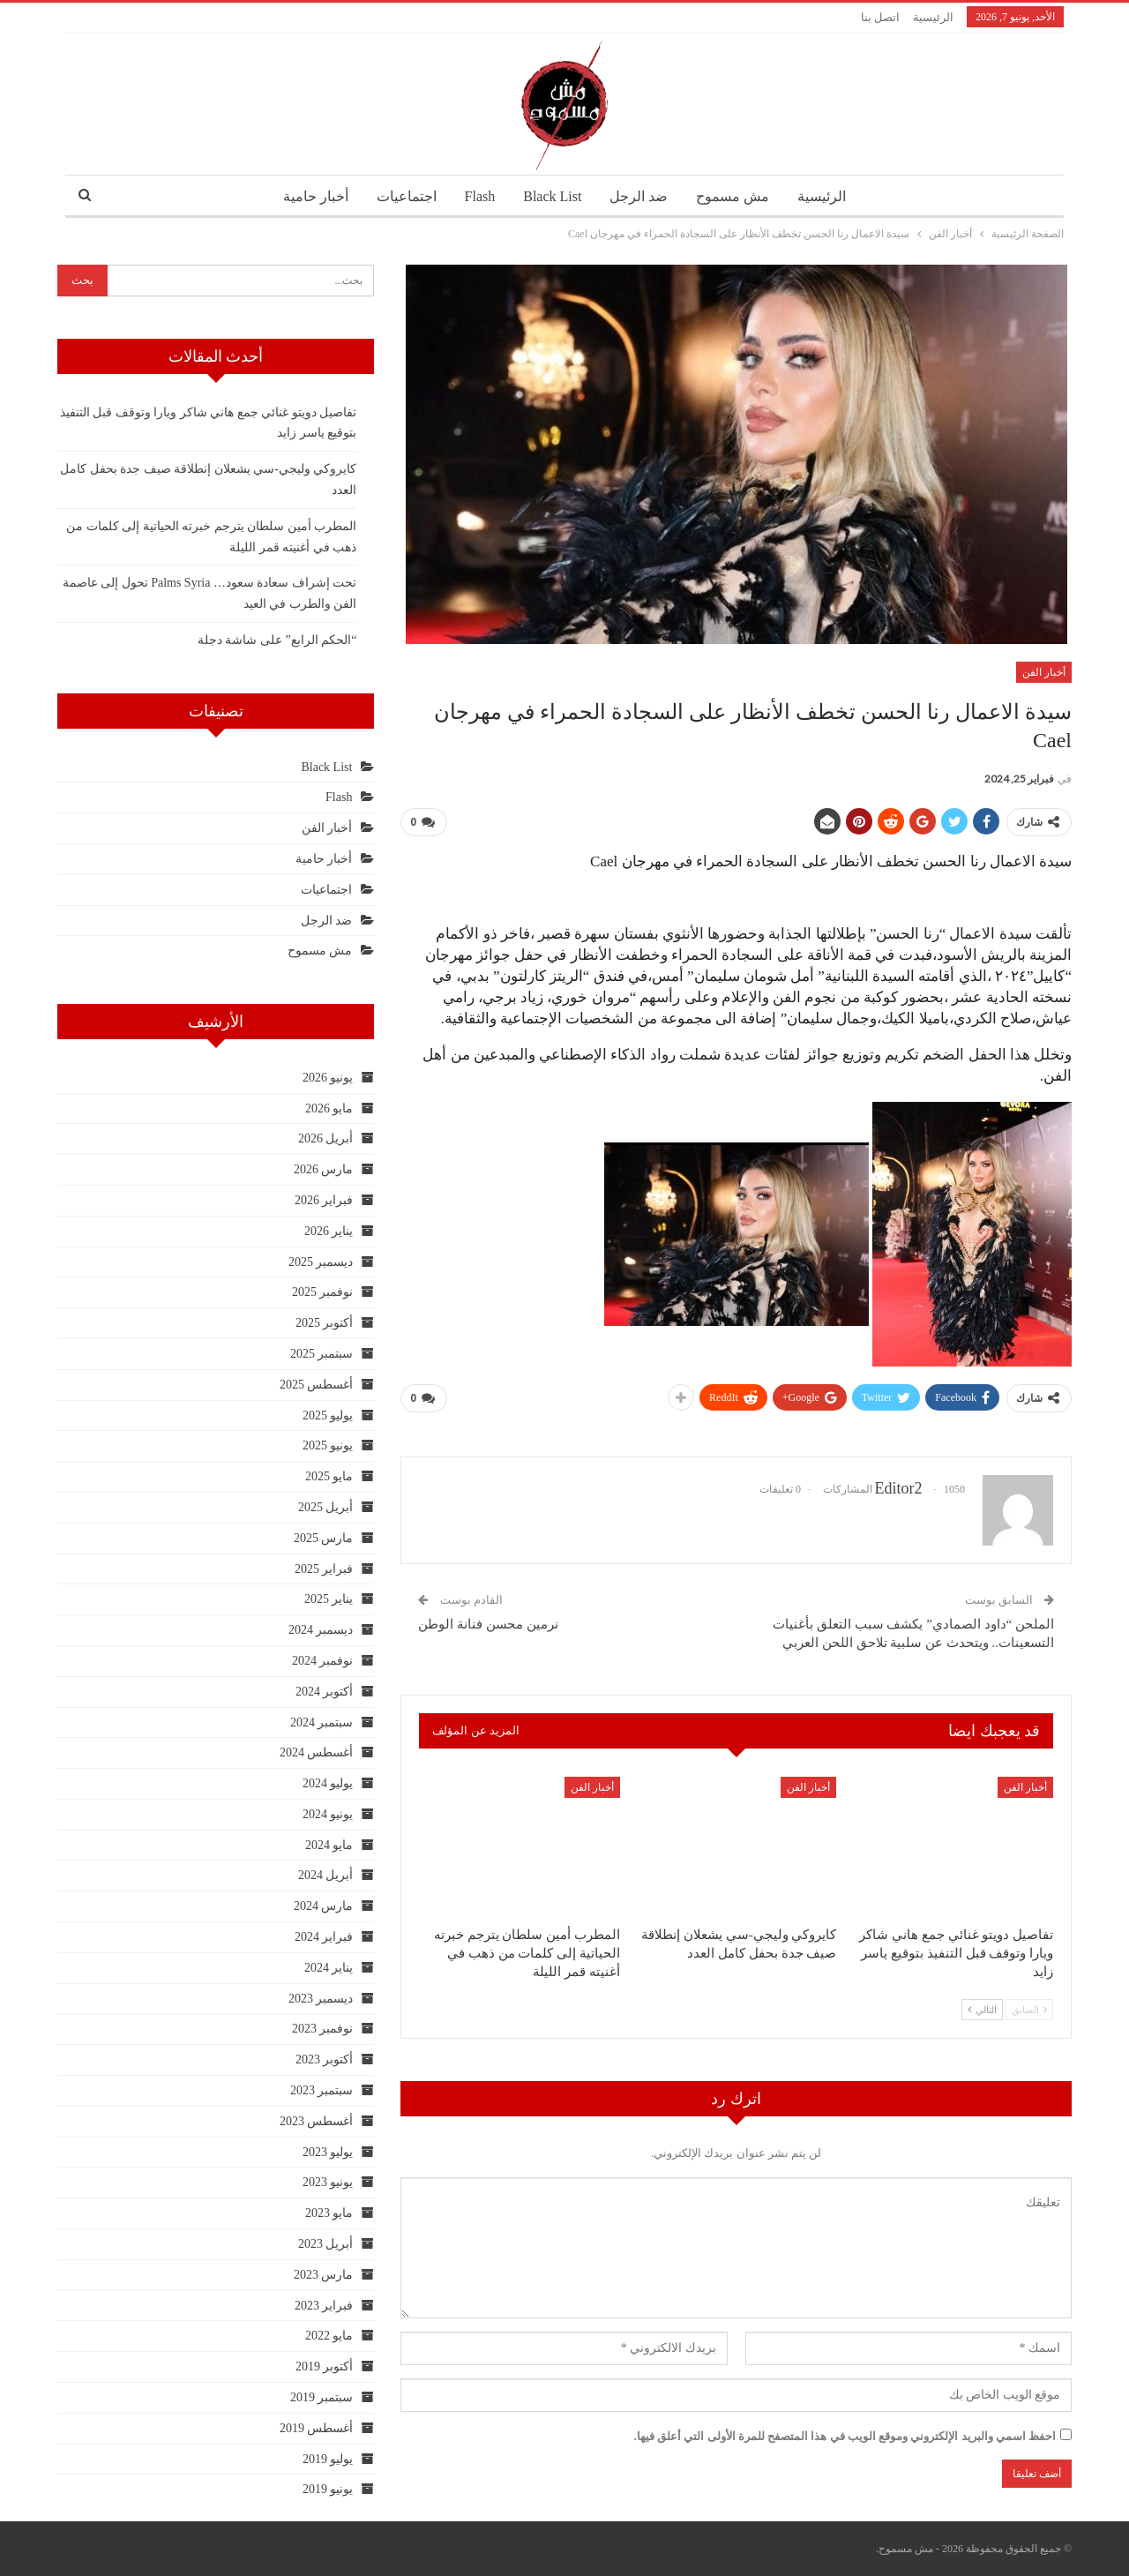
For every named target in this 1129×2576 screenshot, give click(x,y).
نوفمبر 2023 (323, 2028)
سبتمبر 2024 (322, 1722)
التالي (982, 2009)
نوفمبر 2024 (323, 1660)
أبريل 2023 (326, 2243)
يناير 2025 (329, 1599)
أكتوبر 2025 (324, 1322)
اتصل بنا (880, 17)
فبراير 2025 (324, 1569)
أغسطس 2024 (317, 1752)
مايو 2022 (329, 2335)
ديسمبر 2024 (321, 1629)
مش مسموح (738, 196)
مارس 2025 (324, 1538)
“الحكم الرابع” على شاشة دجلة (277, 640)
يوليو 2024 (328, 1783)
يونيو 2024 (328, 1814)
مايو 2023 (329, 2213)
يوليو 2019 (328, 2459)
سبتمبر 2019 (322, 2397)
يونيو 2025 (328, 1445)
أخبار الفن (1043, 672)
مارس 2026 (324, 1169)
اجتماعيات (400, 196)
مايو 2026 (329, 1108)
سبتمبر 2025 (322, 1353)
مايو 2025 (329, 1476)
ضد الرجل (642, 196)
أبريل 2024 (326, 1875)
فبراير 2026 (324, 1200)
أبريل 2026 (326, 1138)
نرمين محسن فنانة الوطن (487, 1624)
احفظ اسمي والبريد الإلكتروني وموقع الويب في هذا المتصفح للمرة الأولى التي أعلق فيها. (845, 2436)
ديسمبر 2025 (321, 1262)
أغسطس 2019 (317, 2428)
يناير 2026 (329, 1231)
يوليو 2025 (328, 1415)
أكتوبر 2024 (324, 1691)
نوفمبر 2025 (323, 1292)
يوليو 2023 (328, 2152)
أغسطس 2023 (317, 2121)
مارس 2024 (324, 1906)
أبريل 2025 (326, 1507)
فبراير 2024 (324, 1936)
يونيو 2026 (328, 1077)
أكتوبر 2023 (324, 2059)
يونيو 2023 (328, 2182)
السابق (1029, 2009)
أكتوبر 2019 (324, 2366)
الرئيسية (933, 17)
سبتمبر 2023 (322, 2090)
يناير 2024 (329, 1967)
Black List (552, 196)
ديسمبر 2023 (321, 1998)
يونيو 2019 (328, 2489)
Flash (476, 196)
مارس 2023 (324, 2274)
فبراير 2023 (324, 2305)
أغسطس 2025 (317, 1384)
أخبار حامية (307, 196)
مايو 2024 (329, 1845)
